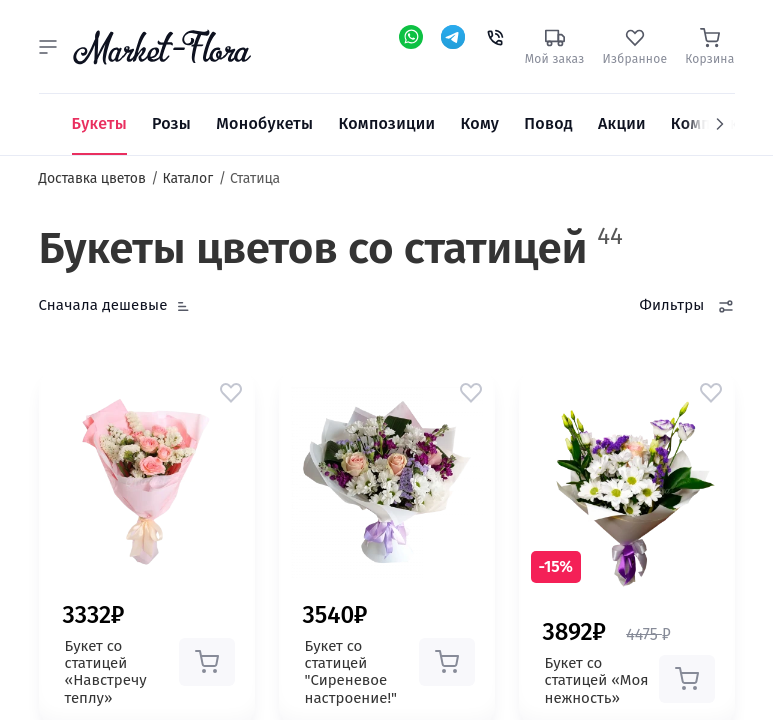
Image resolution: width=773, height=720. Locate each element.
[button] (48, 47)
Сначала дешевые (103, 305)
